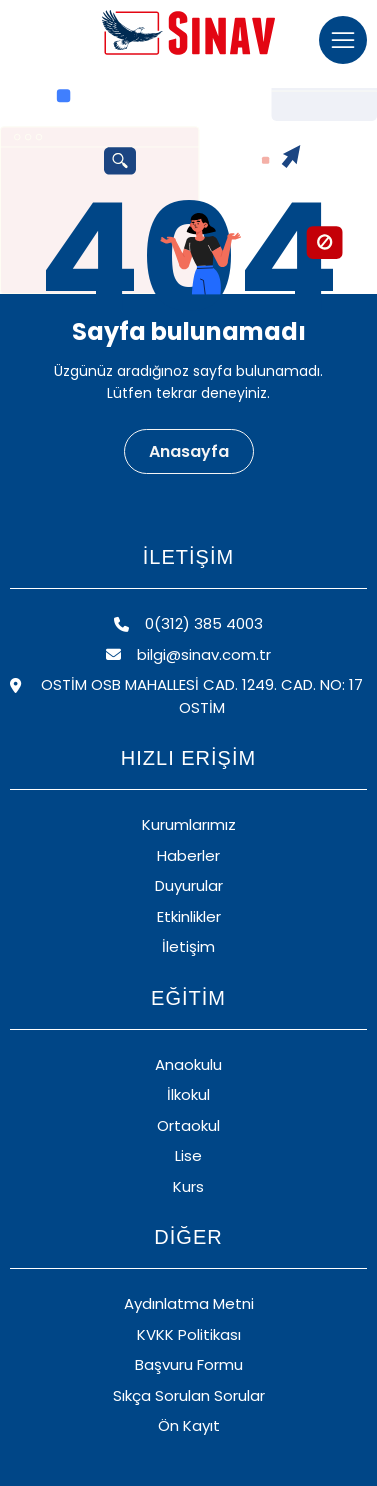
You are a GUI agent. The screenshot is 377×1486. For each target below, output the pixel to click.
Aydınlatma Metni (189, 1303)
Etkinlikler (189, 916)
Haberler (188, 855)
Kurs (188, 1186)
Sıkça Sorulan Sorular (189, 1395)
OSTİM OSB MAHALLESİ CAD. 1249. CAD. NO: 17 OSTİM (186, 696)
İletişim (188, 946)
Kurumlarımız (189, 824)
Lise (188, 1155)
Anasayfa (189, 451)
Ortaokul (188, 1125)
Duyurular (189, 885)
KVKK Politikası (189, 1334)
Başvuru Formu (189, 1364)
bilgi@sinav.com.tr (188, 654)
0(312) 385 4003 (188, 623)
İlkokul (188, 1094)
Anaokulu (188, 1064)
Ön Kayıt (189, 1425)
